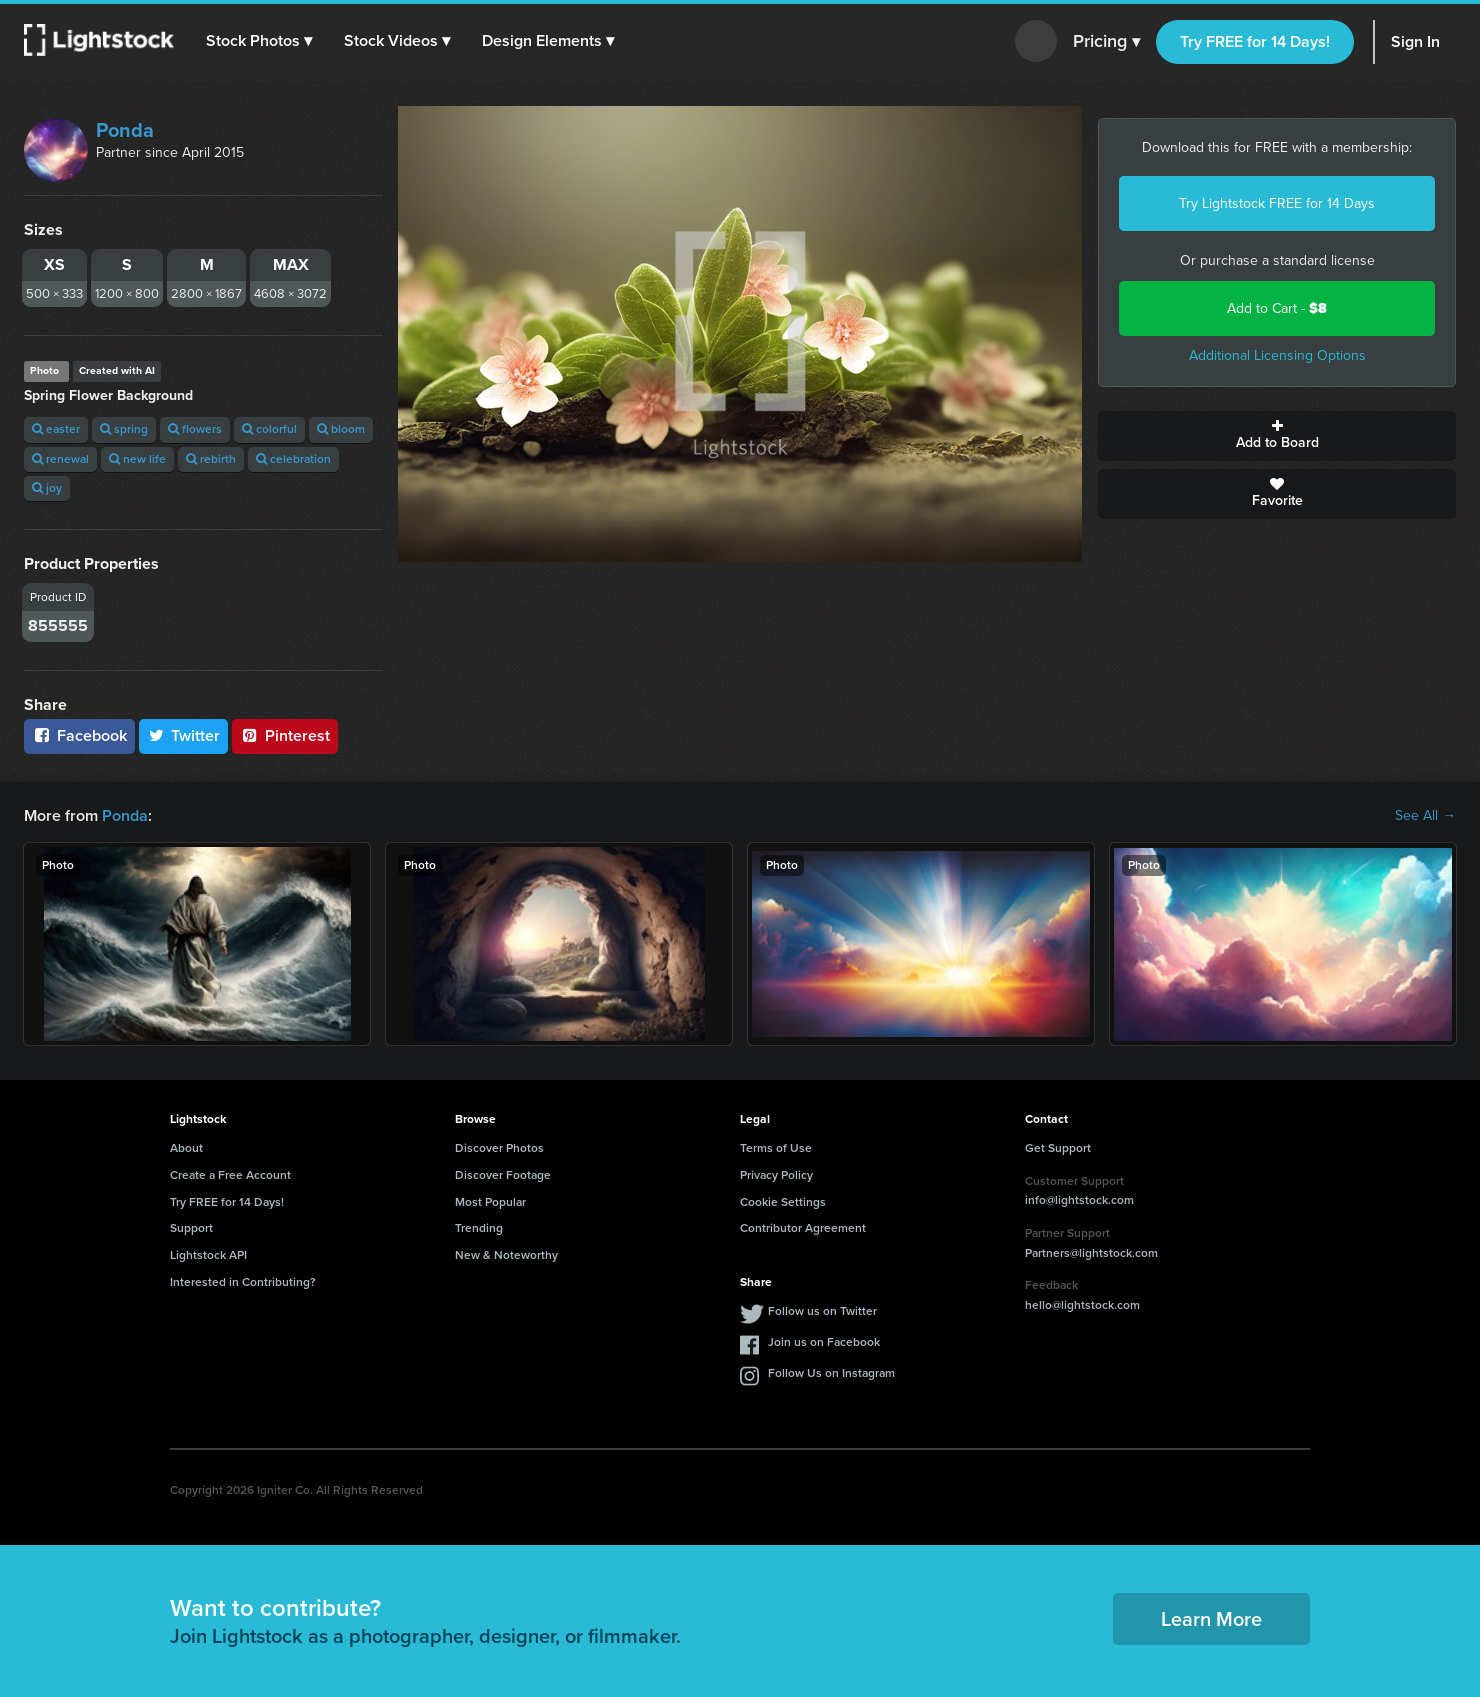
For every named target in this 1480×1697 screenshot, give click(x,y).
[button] (259, 41)
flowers (195, 429)
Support (191, 1228)
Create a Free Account (230, 1175)
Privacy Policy (776, 1175)
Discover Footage (503, 1175)
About (186, 1148)
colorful (269, 429)
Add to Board (1277, 436)
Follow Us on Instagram (831, 1373)
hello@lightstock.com (1082, 1305)
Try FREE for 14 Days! (1255, 41)
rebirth (211, 459)
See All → (1425, 816)
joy (47, 488)
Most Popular (490, 1202)
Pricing (1106, 42)
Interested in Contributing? (243, 1282)
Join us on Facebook (824, 1342)
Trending (479, 1228)
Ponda (125, 130)
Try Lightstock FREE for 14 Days (1277, 203)
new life (137, 459)
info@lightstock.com (1079, 1200)
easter (56, 429)
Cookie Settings (783, 1202)
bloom (341, 429)
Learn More (1211, 1619)
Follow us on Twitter (822, 1311)
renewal (60, 459)
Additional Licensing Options (1277, 355)
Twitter (184, 735)
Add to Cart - (1277, 308)
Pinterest (285, 735)
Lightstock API (208, 1255)
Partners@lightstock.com (1091, 1253)
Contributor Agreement (803, 1228)
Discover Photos (499, 1148)
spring (124, 429)
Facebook (79, 735)
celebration (293, 459)
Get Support (1058, 1148)
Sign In (1415, 41)
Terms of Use (776, 1148)
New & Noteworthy (506, 1255)
